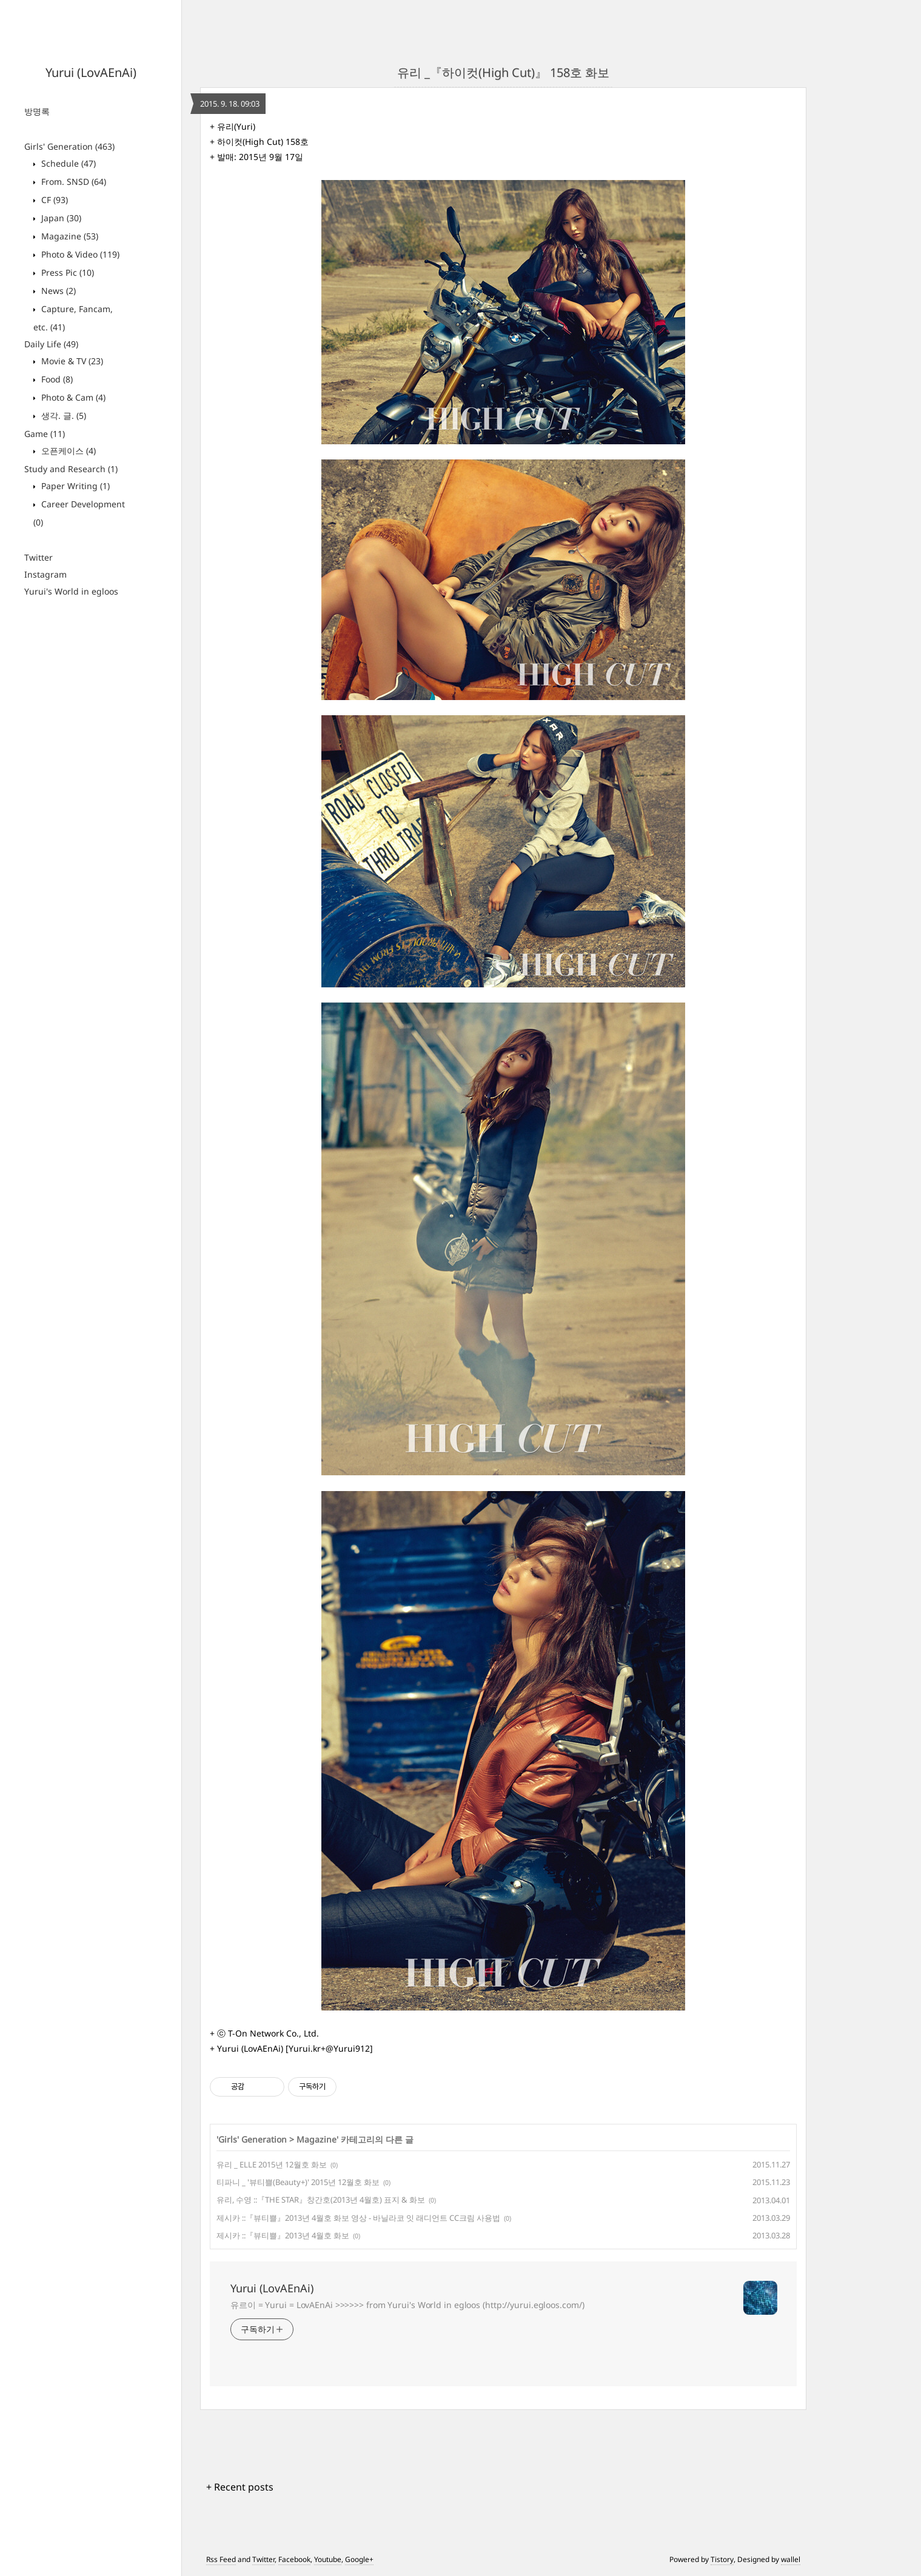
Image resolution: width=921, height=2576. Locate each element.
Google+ (359, 2559)
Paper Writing (74, 486)
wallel (790, 2559)
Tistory (722, 2559)
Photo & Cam (72, 397)
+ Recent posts (239, 2487)
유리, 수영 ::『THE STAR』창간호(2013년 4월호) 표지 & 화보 (320, 2199)
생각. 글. (62, 415)
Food (56, 379)
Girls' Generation (69, 146)
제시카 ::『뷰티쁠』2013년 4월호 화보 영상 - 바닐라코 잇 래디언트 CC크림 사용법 (358, 2217)
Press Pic (66, 272)
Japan (60, 218)
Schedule (67, 163)
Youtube (327, 2559)
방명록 (37, 111)
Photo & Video (79, 254)
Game (44, 433)
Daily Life (51, 344)
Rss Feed (221, 2559)
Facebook (294, 2559)
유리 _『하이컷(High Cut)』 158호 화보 (503, 72)
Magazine (68, 236)
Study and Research (71, 469)
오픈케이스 (67, 450)
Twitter (38, 557)
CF (53, 199)
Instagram (45, 574)
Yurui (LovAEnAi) (90, 72)
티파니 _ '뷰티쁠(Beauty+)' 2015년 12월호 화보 (298, 2182)
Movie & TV (71, 361)
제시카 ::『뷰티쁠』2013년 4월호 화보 (282, 2235)
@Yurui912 (348, 2048)
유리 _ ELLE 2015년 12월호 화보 (271, 2164)
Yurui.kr (305, 2048)
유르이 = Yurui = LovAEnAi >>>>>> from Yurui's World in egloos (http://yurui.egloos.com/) (407, 2305)
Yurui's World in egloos (71, 591)
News (57, 290)
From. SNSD (72, 181)
